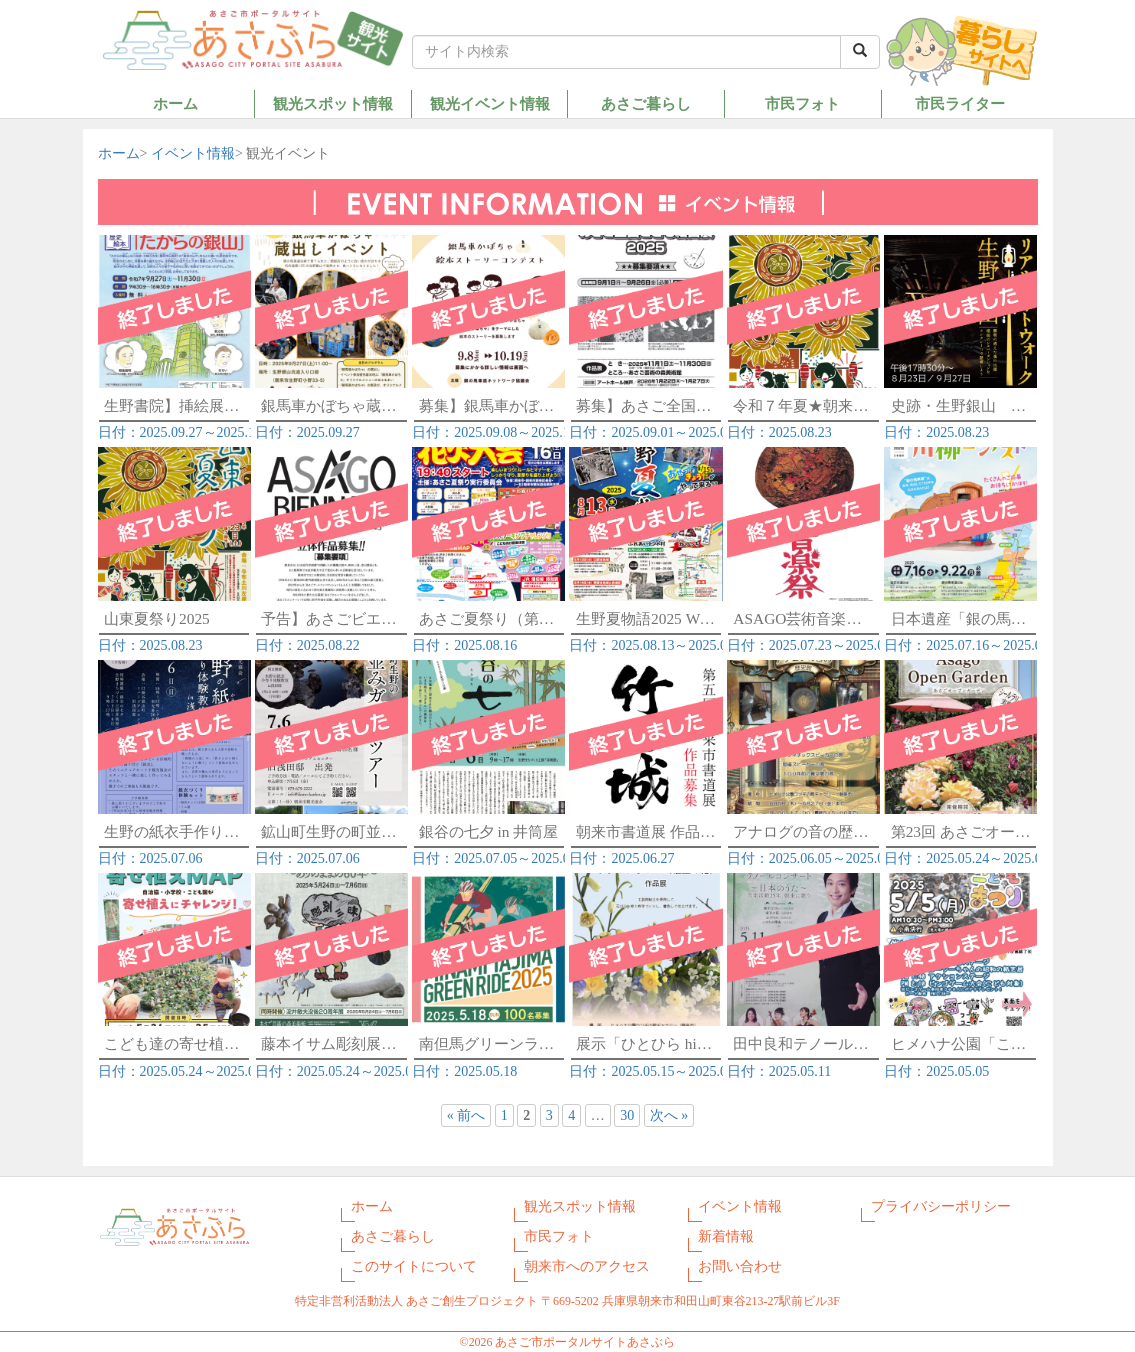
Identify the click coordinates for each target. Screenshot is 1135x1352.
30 (627, 1115)
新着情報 (726, 1236)
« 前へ (466, 1115)
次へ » (669, 1115)
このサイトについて (414, 1266)
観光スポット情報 (333, 103)
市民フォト (802, 103)
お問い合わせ (740, 1266)
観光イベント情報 (490, 103)
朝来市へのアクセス (587, 1266)
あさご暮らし (646, 103)
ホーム (175, 103)
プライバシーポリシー (941, 1206)
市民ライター (960, 103)
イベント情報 (193, 153)
